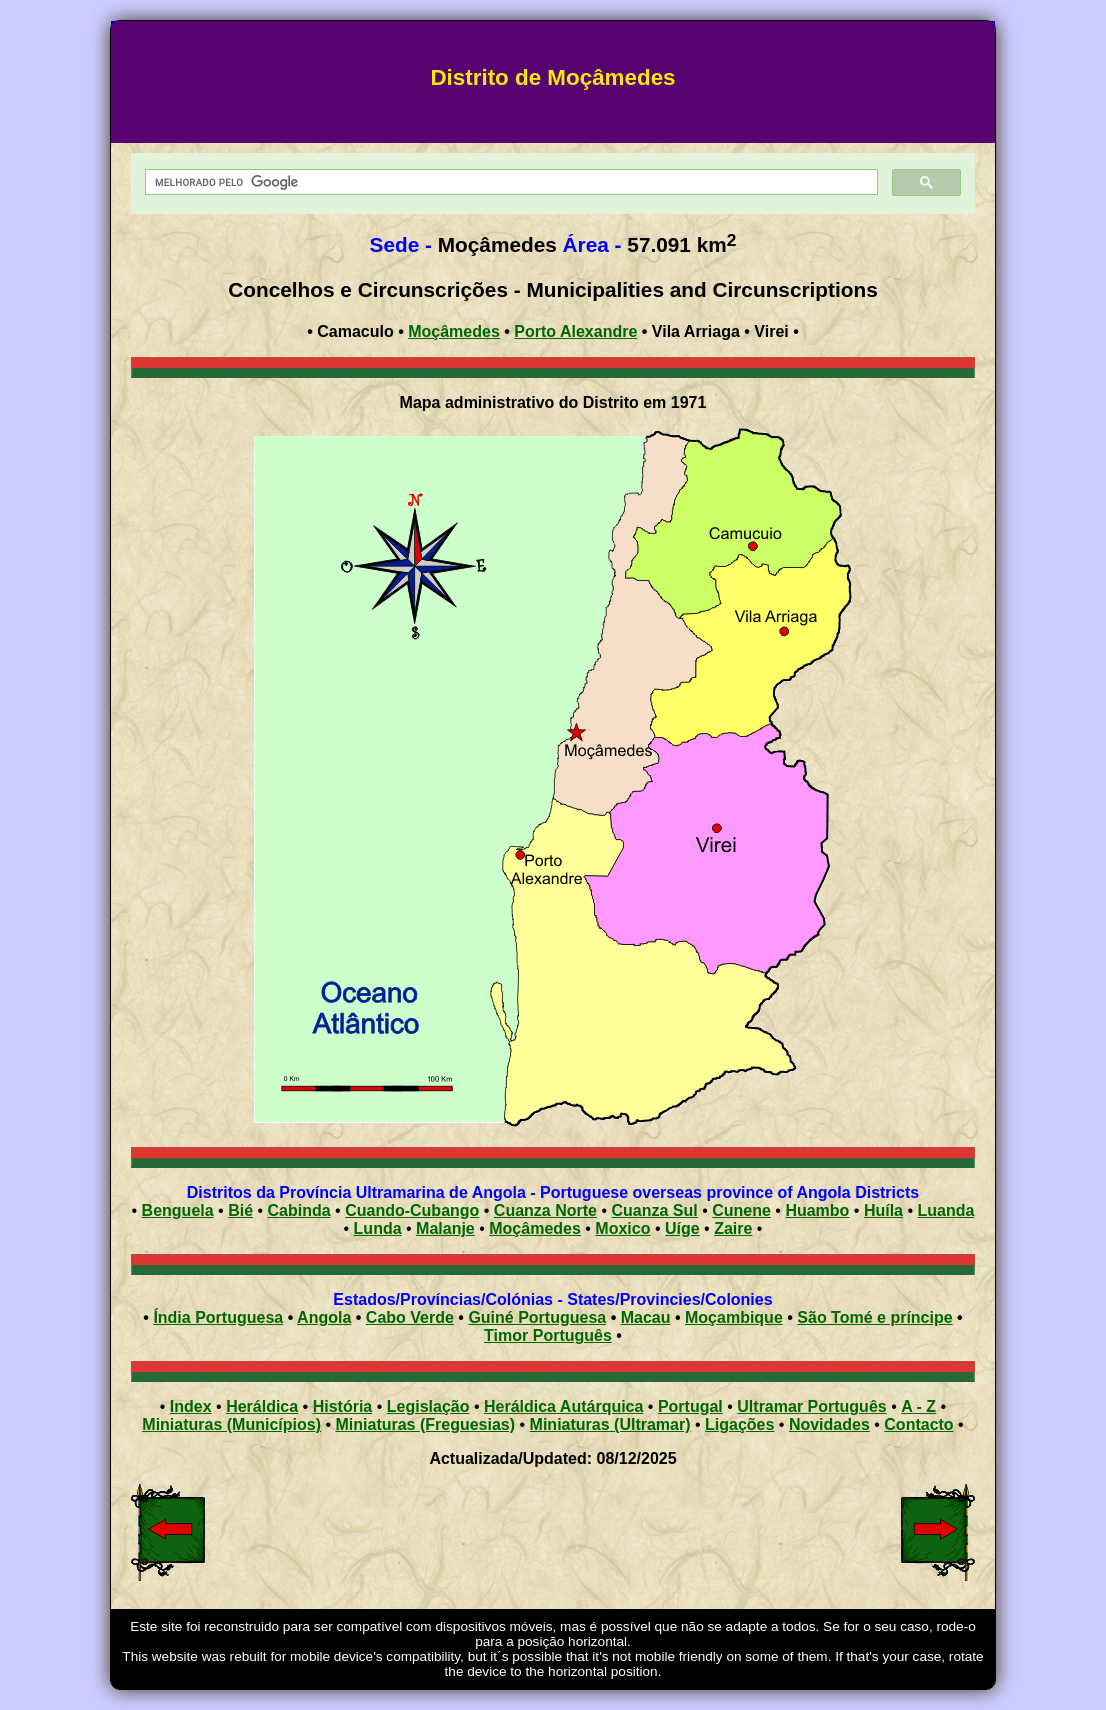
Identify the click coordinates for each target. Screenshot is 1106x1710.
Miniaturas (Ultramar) (610, 1424)
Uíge (682, 1228)
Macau (646, 1317)
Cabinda (299, 1210)
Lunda (378, 1228)
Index (191, 1406)
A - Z (918, 1406)
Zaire (733, 1228)
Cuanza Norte (545, 1210)
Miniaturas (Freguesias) (425, 1424)
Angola (324, 1317)
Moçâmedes (454, 331)
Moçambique (734, 1317)
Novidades (829, 1424)
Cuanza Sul (654, 1210)
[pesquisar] (510, 182)
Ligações (739, 1424)
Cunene (741, 1210)
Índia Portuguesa (218, 1317)
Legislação (428, 1406)
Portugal (690, 1406)
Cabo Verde (410, 1317)
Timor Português (548, 1335)
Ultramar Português (811, 1406)
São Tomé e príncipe (874, 1317)
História (343, 1406)
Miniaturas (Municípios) (231, 1424)
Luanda (946, 1210)
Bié (240, 1210)
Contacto (918, 1424)
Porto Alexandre (575, 331)
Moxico (622, 1228)
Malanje (445, 1228)
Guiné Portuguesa (537, 1317)
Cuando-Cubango (412, 1210)
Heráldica (262, 1406)
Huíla (883, 1210)
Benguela (178, 1210)
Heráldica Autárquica (563, 1406)
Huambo (817, 1210)
